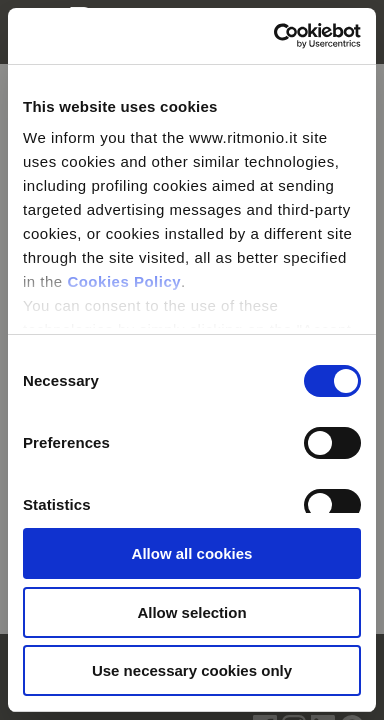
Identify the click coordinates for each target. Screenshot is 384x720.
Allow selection (191, 612)
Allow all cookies (192, 553)
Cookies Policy (124, 281)
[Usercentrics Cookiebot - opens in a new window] (275, 36)
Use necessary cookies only (192, 670)
